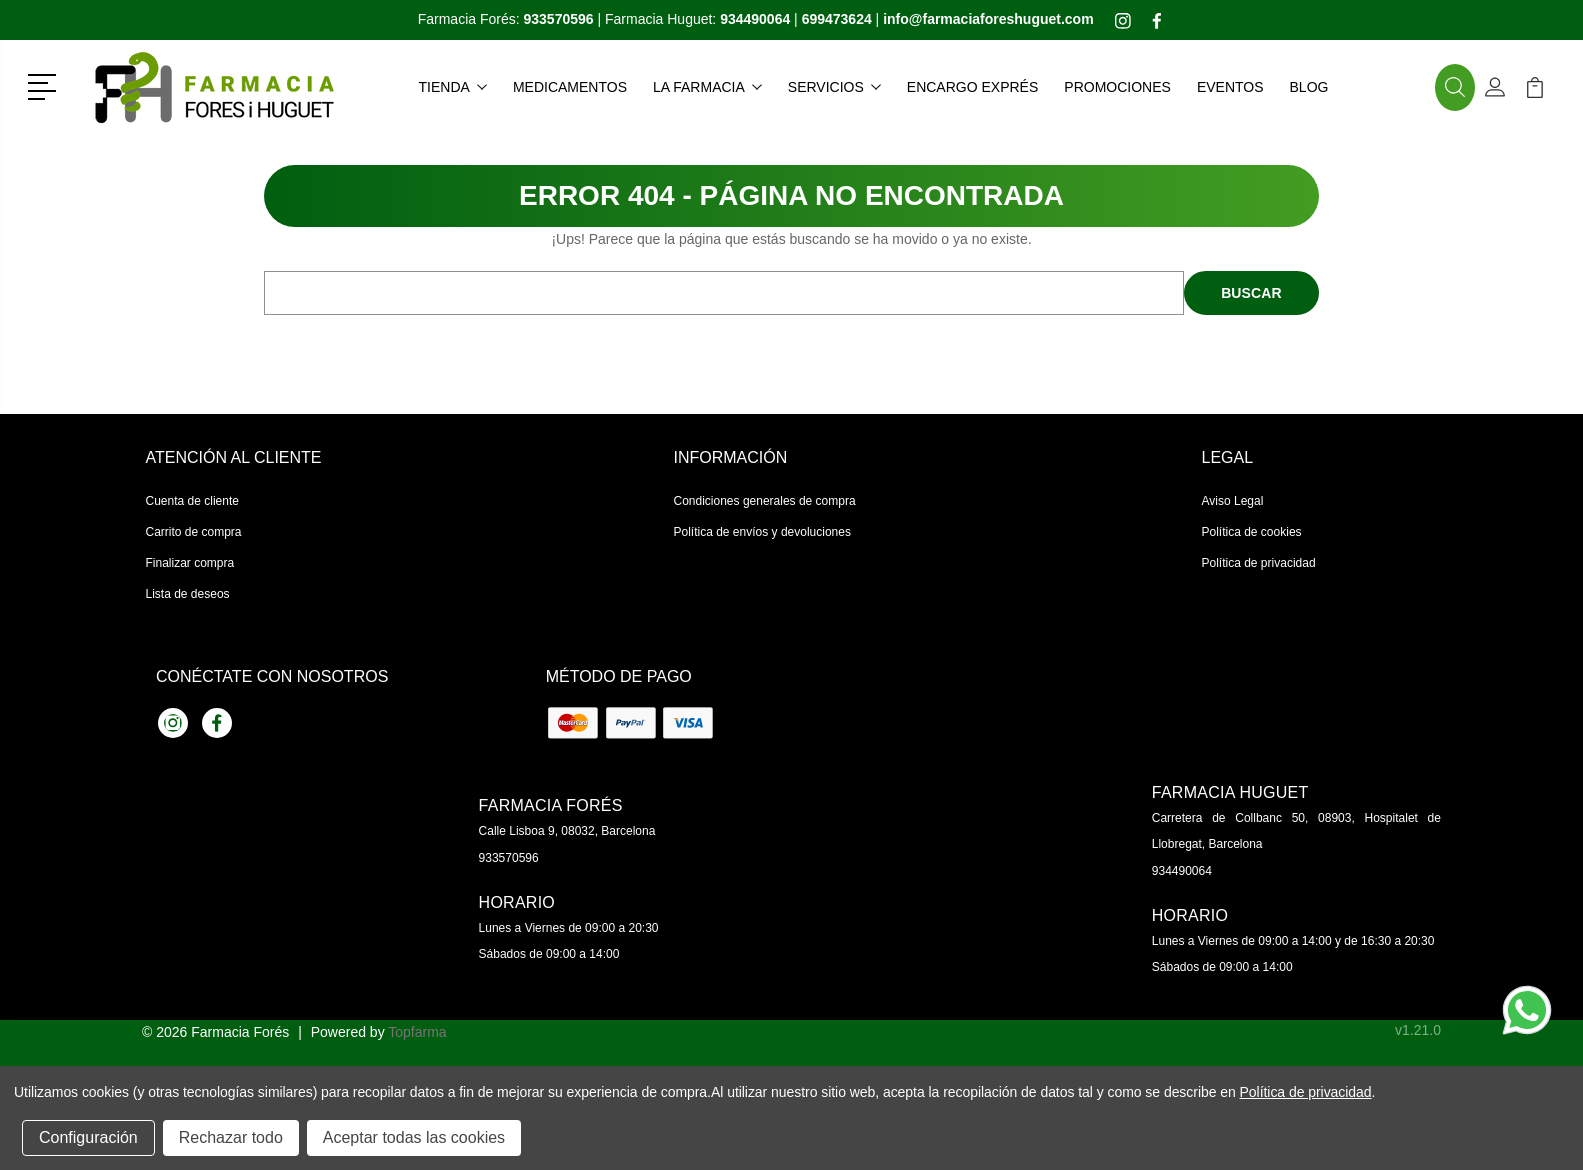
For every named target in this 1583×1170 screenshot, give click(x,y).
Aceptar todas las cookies (414, 1137)
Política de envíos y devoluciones (762, 532)
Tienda (453, 87)
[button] (45, 85)
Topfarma (417, 1032)
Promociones (1117, 87)
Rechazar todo (231, 1137)
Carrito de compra (194, 532)
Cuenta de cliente (192, 501)
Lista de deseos (188, 594)
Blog (1309, 87)
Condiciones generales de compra (765, 501)
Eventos (1230, 87)
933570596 (509, 858)
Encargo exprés (972, 87)
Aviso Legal (1233, 501)
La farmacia (707, 87)
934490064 (1182, 871)
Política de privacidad (1259, 563)
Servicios (834, 87)
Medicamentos (570, 87)
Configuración (88, 1137)
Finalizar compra (190, 563)
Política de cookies (1252, 532)
